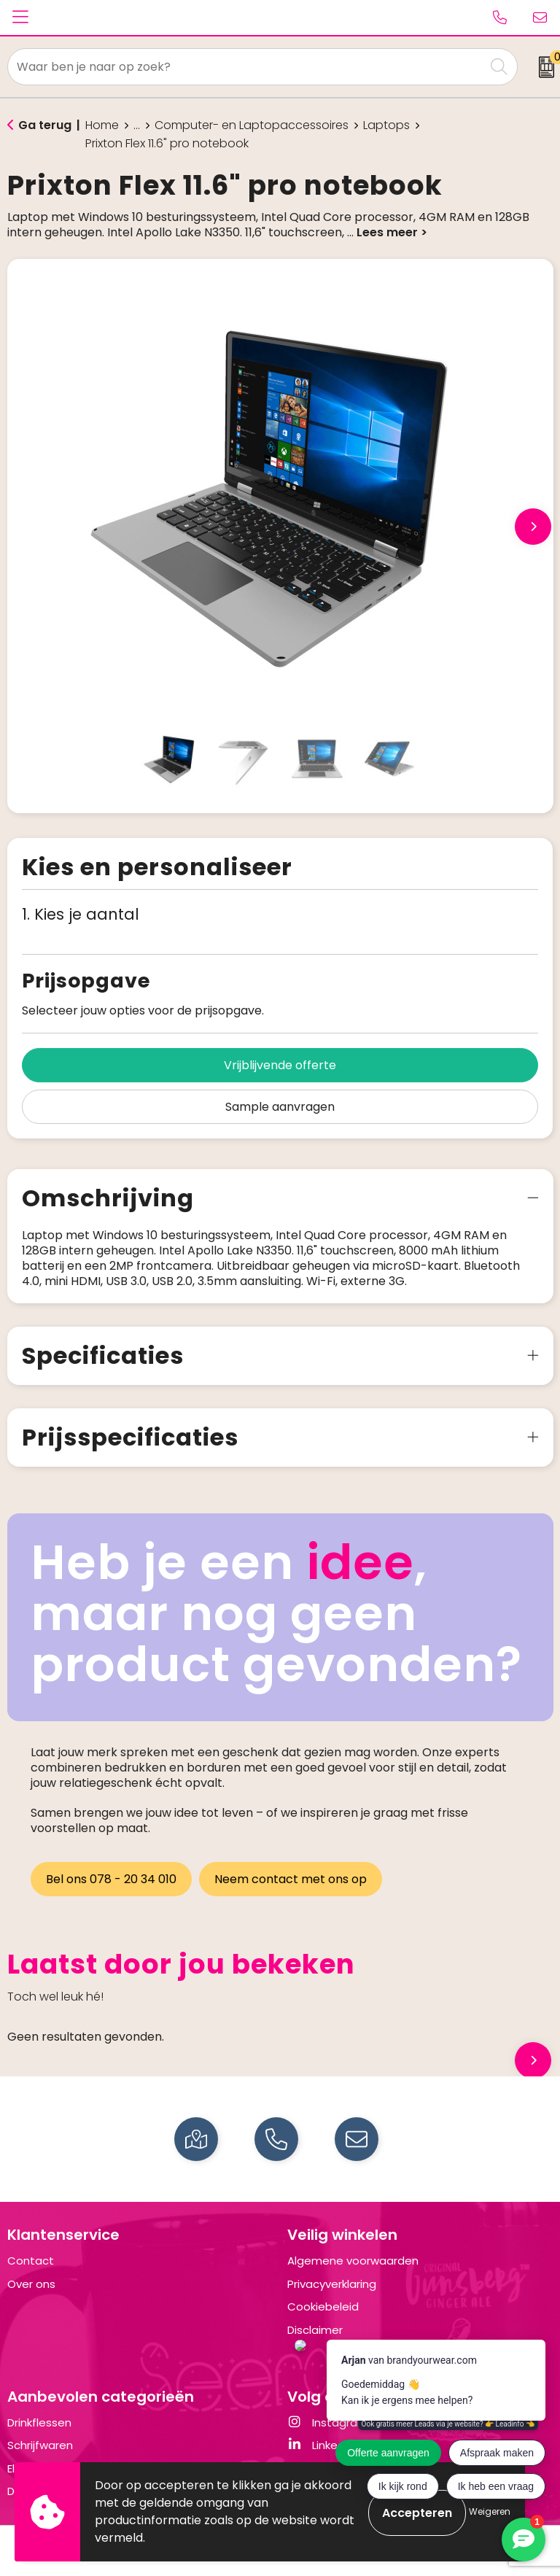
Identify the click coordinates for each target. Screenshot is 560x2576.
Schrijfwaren (40, 2445)
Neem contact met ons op (292, 1879)
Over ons (31, 2284)
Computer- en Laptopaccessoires (252, 125)
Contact (30, 2260)
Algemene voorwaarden (353, 2260)
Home (102, 125)
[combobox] (246, 67)
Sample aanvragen (280, 1106)
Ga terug (44, 125)
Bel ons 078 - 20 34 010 (111, 1879)
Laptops (386, 125)
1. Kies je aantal (80, 914)
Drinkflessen (39, 2422)
